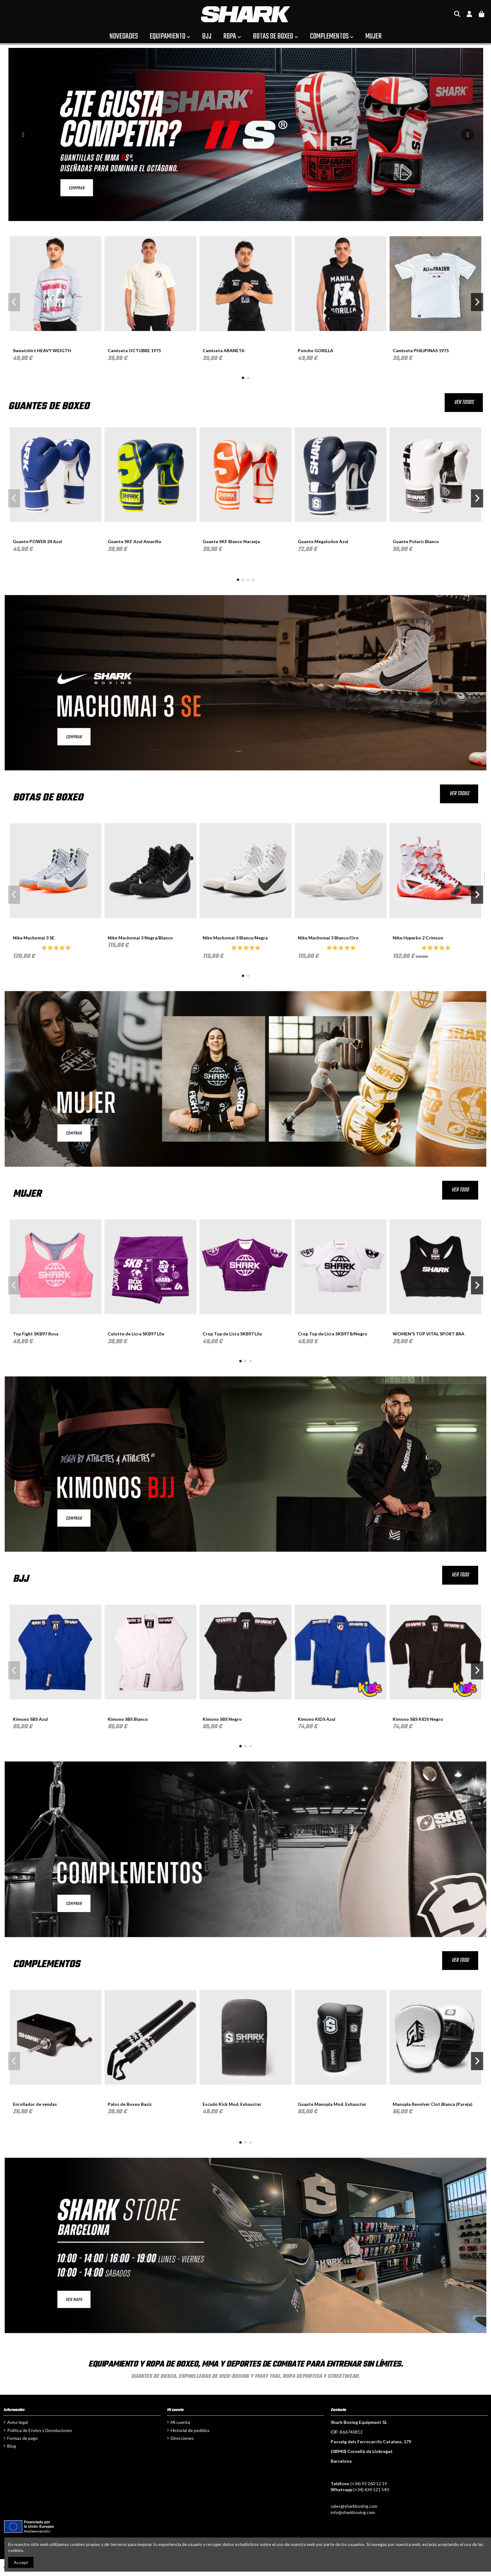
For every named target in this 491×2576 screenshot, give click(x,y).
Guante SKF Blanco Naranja (231, 541)
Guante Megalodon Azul (323, 541)
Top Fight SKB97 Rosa (36, 1333)
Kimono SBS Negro (222, 1719)
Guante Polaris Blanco (416, 541)
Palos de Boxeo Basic (130, 2104)
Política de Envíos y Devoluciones (39, 2430)
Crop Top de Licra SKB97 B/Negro (332, 1333)
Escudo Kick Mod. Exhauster (232, 2104)
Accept (21, 2562)
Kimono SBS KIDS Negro (418, 1719)
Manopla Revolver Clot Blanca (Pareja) (433, 2104)
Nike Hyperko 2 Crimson (418, 937)
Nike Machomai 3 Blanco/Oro (328, 937)
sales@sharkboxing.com (354, 2506)
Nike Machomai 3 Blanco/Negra (235, 937)
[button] (243, 378)
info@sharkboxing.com (353, 2512)
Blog (11, 2446)
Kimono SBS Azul (30, 1719)
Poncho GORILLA (315, 350)
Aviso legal (17, 2422)
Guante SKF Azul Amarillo (134, 541)
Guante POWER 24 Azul (37, 541)
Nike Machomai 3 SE (33, 937)
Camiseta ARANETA (224, 350)
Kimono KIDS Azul (316, 1719)
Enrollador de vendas (35, 2104)
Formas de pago (22, 2438)
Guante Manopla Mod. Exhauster (332, 2104)
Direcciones (182, 2438)
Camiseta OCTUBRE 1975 (134, 350)
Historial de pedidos (190, 2430)
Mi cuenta (180, 2422)
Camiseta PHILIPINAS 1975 (421, 350)
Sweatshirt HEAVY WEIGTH (42, 350)
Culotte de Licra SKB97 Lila (136, 1333)
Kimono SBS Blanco (128, 1719)
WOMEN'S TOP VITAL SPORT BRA (428, 1333)
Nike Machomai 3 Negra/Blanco (140, 937)
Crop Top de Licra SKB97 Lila (232, 1333)
